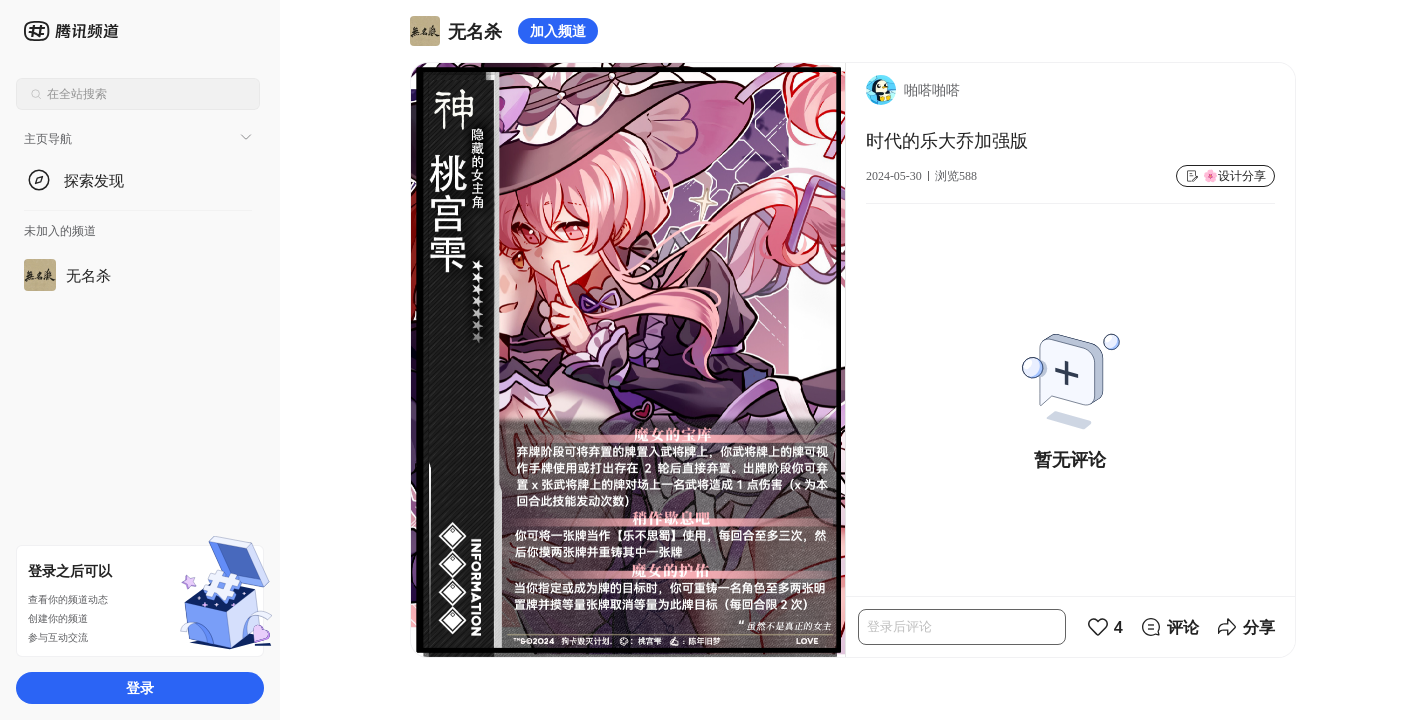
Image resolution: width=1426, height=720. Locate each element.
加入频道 (558, 30)
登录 (140, 687)
